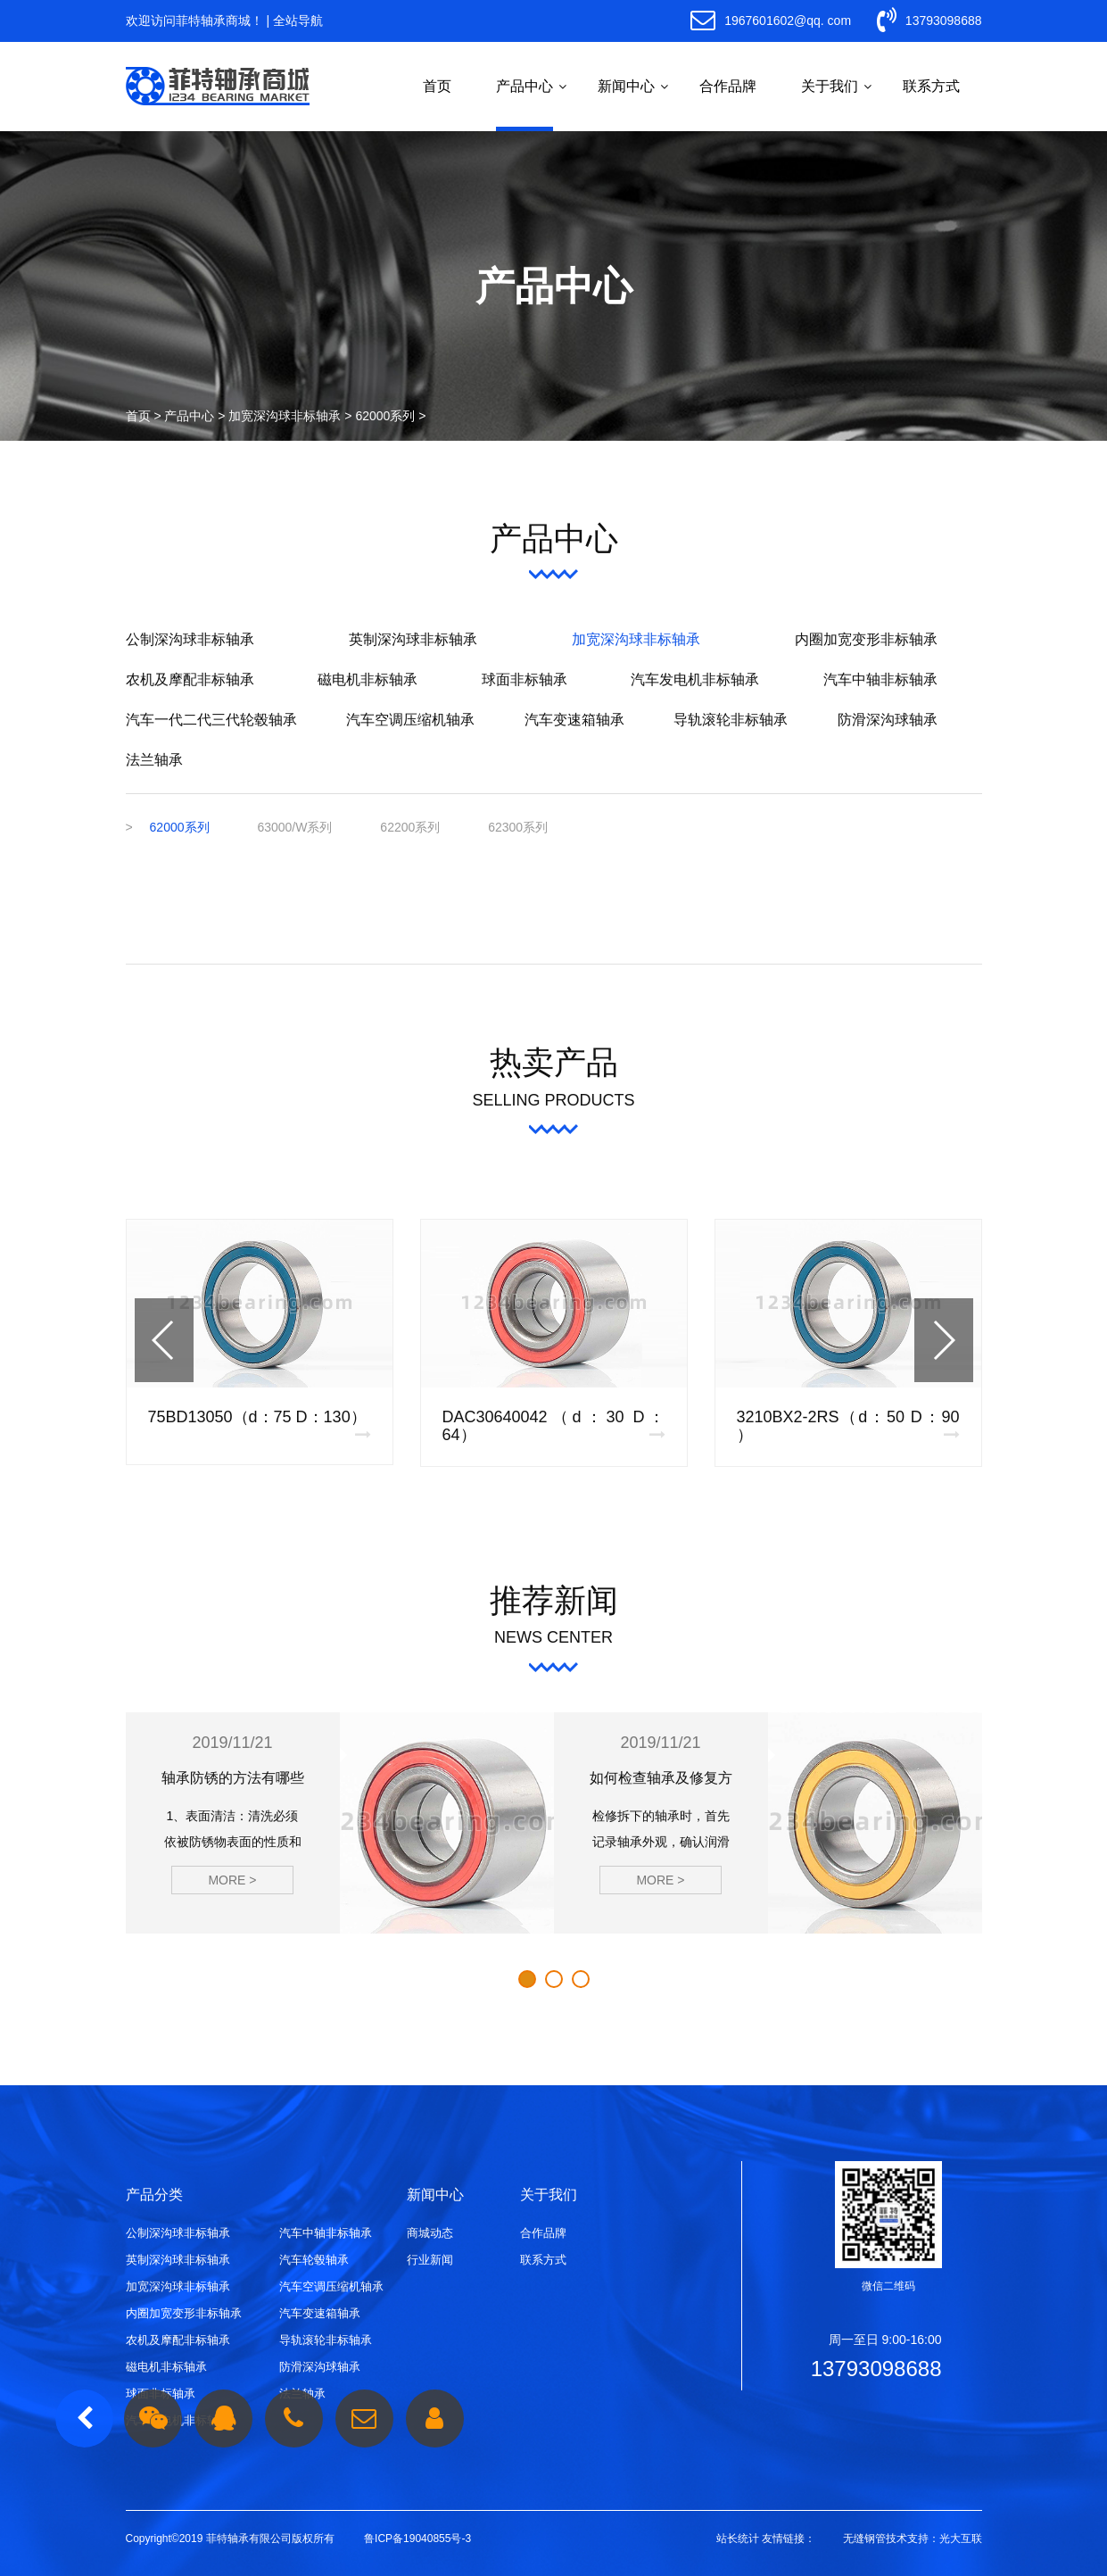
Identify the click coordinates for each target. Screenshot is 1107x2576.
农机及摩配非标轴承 (190, 679)
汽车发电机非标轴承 (695, 679)
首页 (437, 86)
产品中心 (524, 86)
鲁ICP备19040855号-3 (417, 2538)
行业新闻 (430, 2259)
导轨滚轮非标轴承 (730, 719)
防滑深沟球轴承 (888, 719)
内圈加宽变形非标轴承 (866, 639)
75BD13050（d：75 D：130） (257, 1417)
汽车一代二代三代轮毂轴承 (211, 719)
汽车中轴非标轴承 (880, 679)
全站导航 (298, 20)
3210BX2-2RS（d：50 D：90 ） (848, 1426)
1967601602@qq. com (770, 20)
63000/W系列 (294, 827)
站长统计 (737, 2538)
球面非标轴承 (524, 679)
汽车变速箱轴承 (574, 719)
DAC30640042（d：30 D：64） (553, 1426)
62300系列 (518, 827)
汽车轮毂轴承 (314, 2259)
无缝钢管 (864, 2538)
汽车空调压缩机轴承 (410, 719)
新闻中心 (626, 86)
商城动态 (430, 2233)
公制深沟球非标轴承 (190, 639)
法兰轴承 (154, 759)
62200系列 (410, 827)
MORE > (232, 1880)
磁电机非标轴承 (367, 679)
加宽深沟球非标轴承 (284, 416)
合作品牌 (727, 86)
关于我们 (829, 86)
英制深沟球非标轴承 (413, 639)
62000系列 (385, 416)
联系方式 (931, 86)
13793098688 (929, 20)
